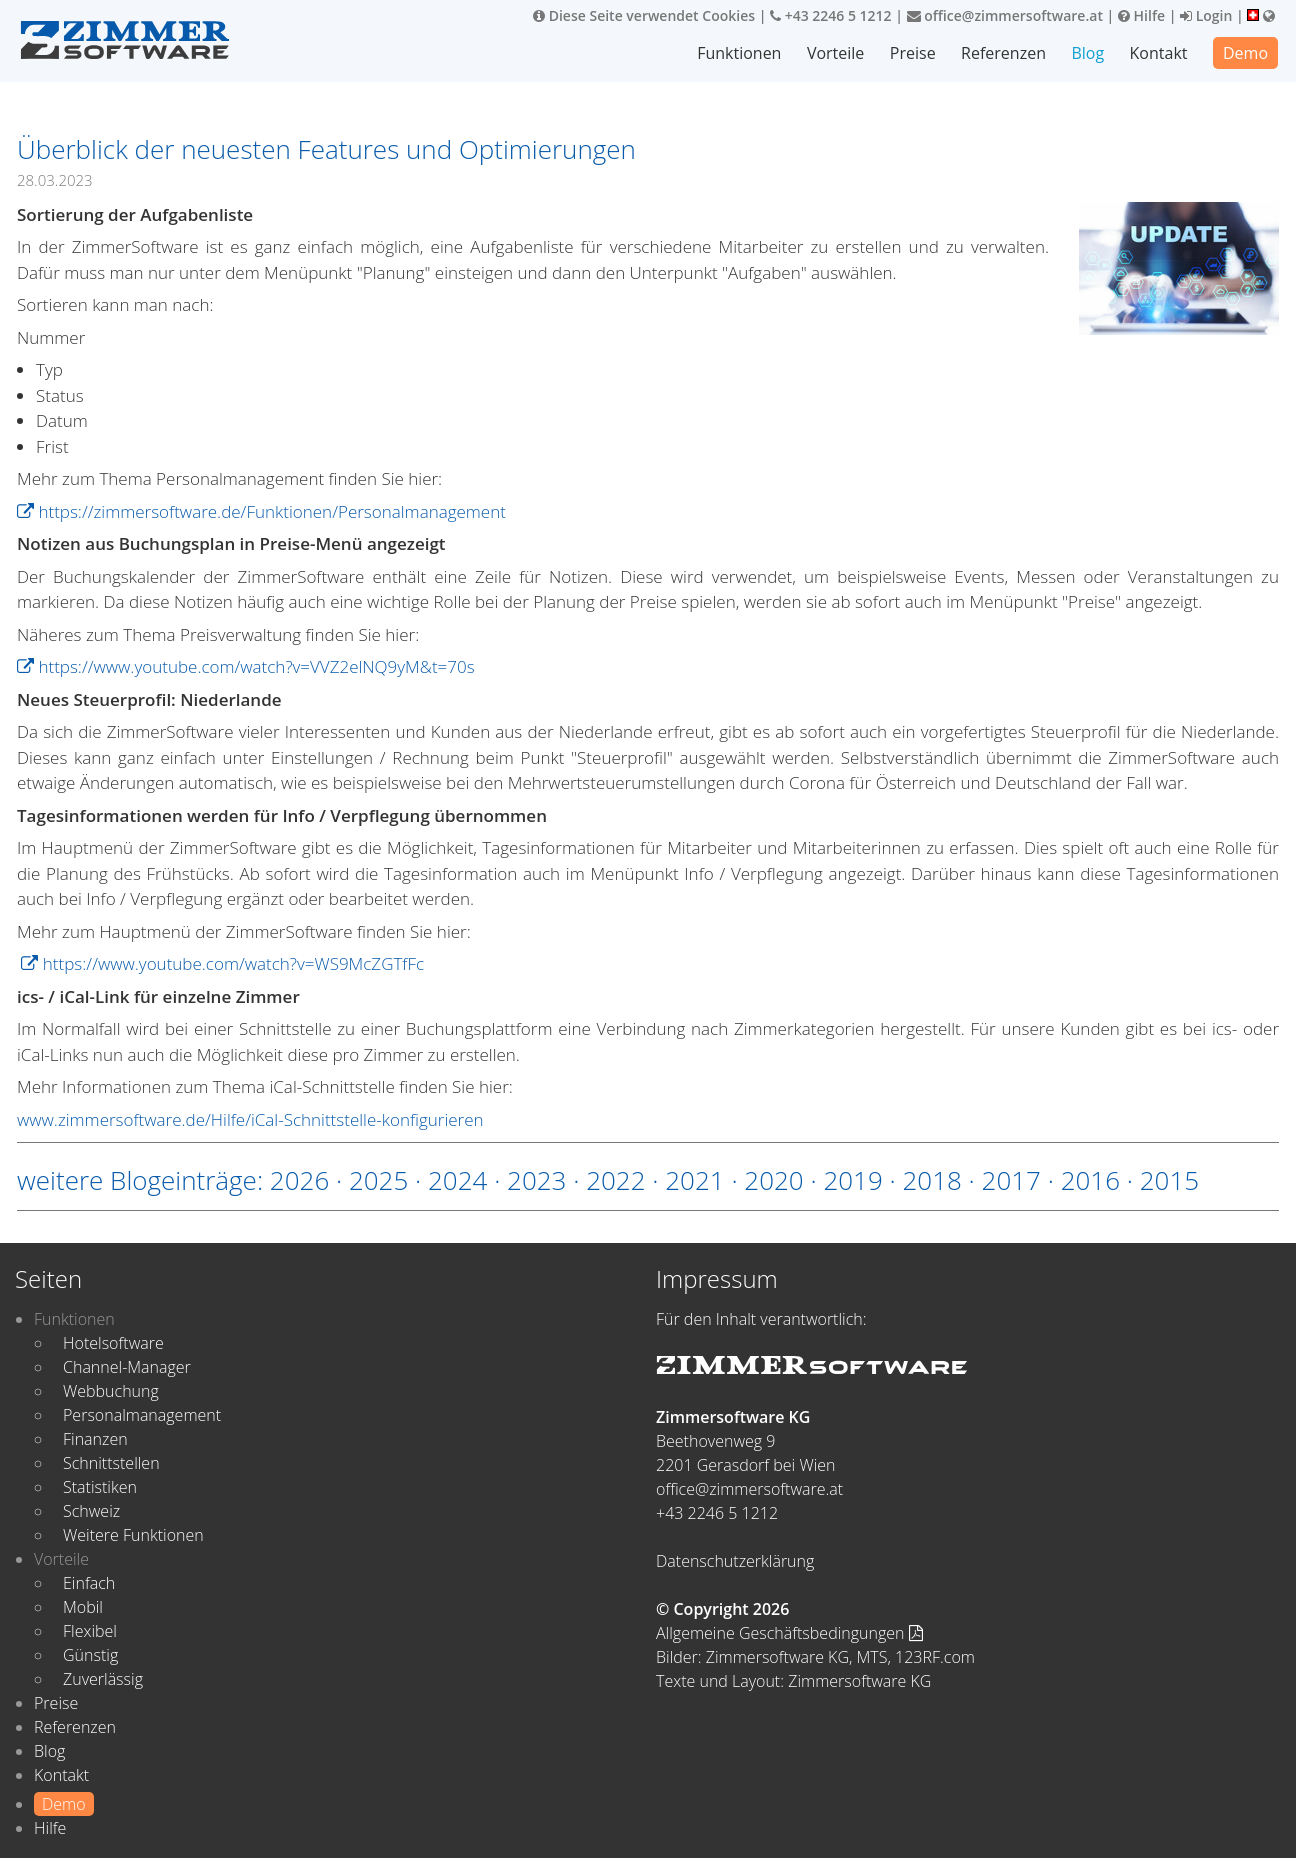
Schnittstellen (111, 1463)
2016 (1090, 1180)
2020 (773, 1180)
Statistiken (100, 1487)
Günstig (90, 1655)
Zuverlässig (103, 1679)
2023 (536, 1180)
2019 (852, 1180)
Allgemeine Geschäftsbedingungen (789, 1633)
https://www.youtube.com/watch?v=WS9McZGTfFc (222, 963)
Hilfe (1141, 15)
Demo (1245, 53)
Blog (1087, 53)
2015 (1169, 1180)
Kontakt (1159, 53)
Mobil (83, 1607)
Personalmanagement (142, 1415)
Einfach (89, 1583)
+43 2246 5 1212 (831, 15)
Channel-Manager (127, 1367)
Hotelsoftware (113, 1343)
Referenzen (1003, 53)
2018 (931, 1180)
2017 (1011, 1180)
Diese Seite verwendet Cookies (644, 15)
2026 (299, 1180)
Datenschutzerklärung (735, 1561)
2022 (615, 1180)
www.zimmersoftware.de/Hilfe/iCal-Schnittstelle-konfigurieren (250, 1119)
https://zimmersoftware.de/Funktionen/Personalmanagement (261, 511)
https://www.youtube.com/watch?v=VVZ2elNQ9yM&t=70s (246, 666)
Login (1206, 15)
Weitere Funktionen (133, 1535)
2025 (378, 1180)
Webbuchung (111, 1391)
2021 (694, 1180)
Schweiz (91, 1511)
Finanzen (95, 1439)
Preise (913, 53)
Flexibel (90, 1631)
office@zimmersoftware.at (1005, 15)
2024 (457, 1180)
